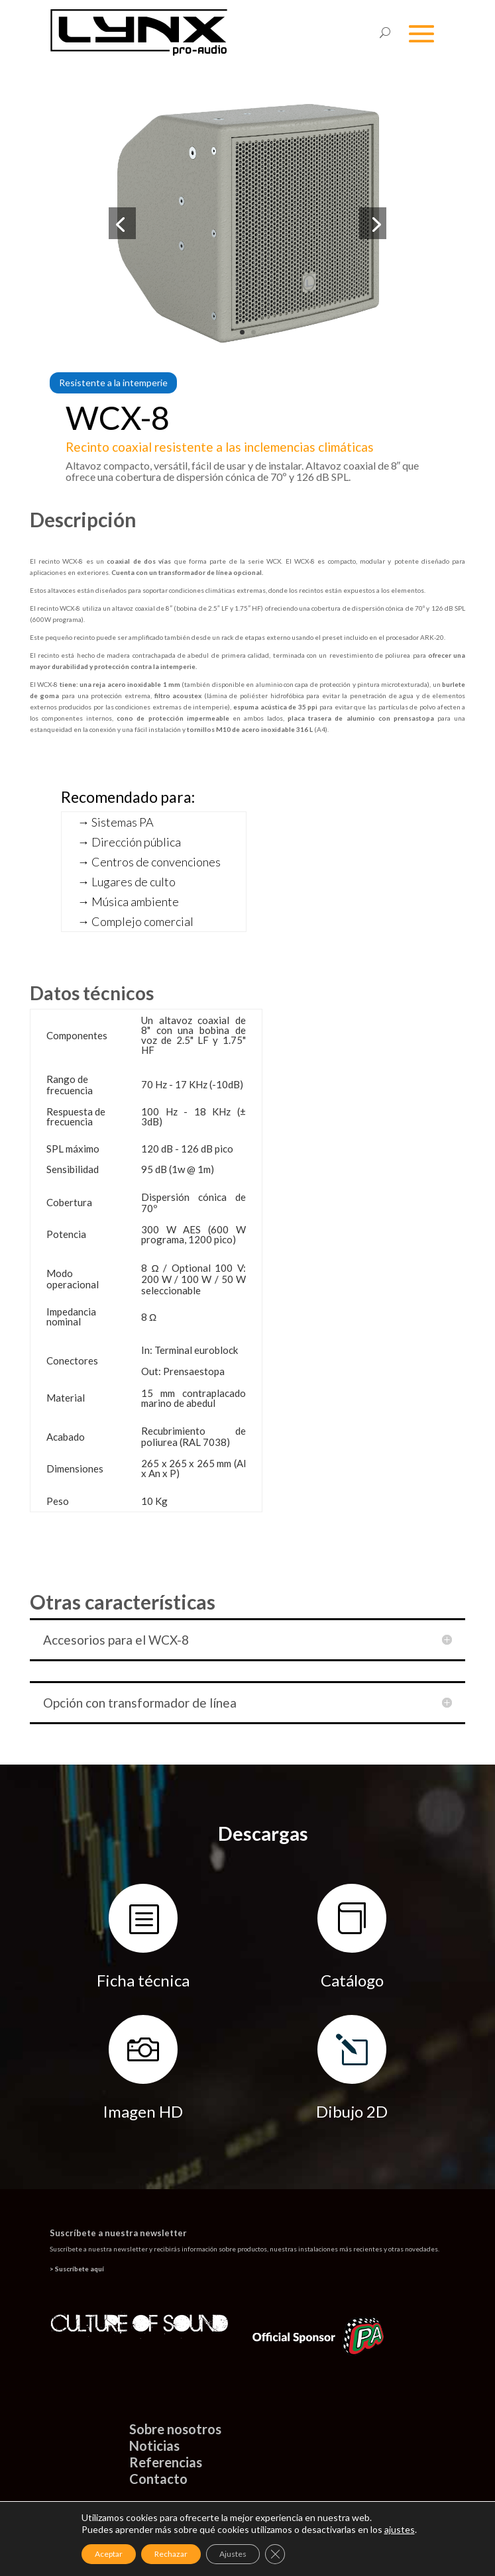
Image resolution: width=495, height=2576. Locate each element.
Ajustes (233, 2554)
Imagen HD (143, 2111)
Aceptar (109, 2554)
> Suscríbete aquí (77, 2269)
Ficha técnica (143, 1980)
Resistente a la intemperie (113, 382)
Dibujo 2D (352, 2111)
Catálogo (352, 1980)
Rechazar (171, 2554)
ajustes (399, 2529)
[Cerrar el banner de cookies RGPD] (275, 2554)
